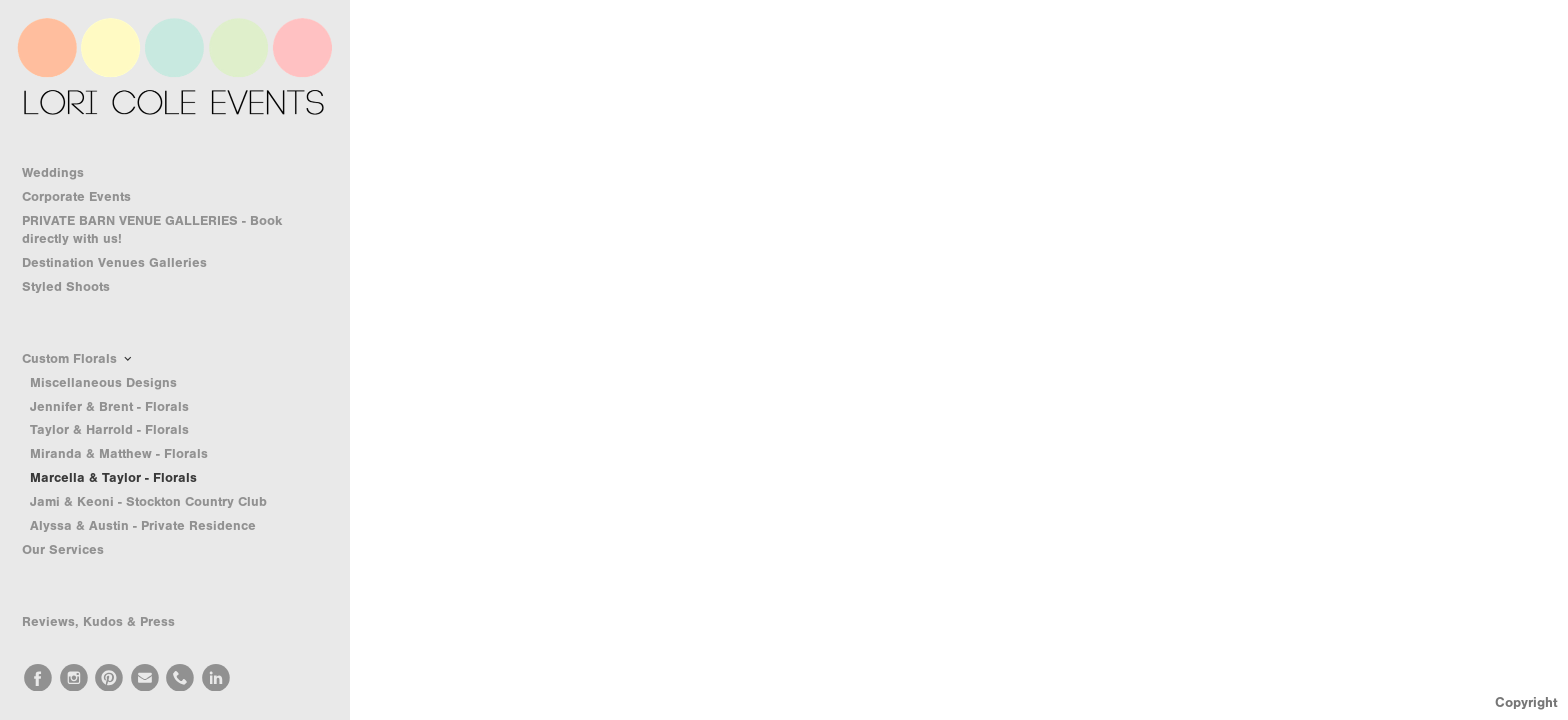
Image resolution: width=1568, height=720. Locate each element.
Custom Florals (78, 359)
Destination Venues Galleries (123, 263)
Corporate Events (85, 197)
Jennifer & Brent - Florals (109, 406)
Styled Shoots (75, 287)
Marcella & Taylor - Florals (113, 477)
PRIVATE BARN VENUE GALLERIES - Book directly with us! (152, 229)
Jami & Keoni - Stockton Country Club (148, 501)
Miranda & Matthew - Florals (119, 453)
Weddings (62, 173)
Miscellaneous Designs (103, 382)
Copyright (1526, 702)
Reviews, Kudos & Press (98, 621)
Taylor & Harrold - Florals (109, 429)
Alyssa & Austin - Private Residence (143, 525)
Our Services (72, 550)
